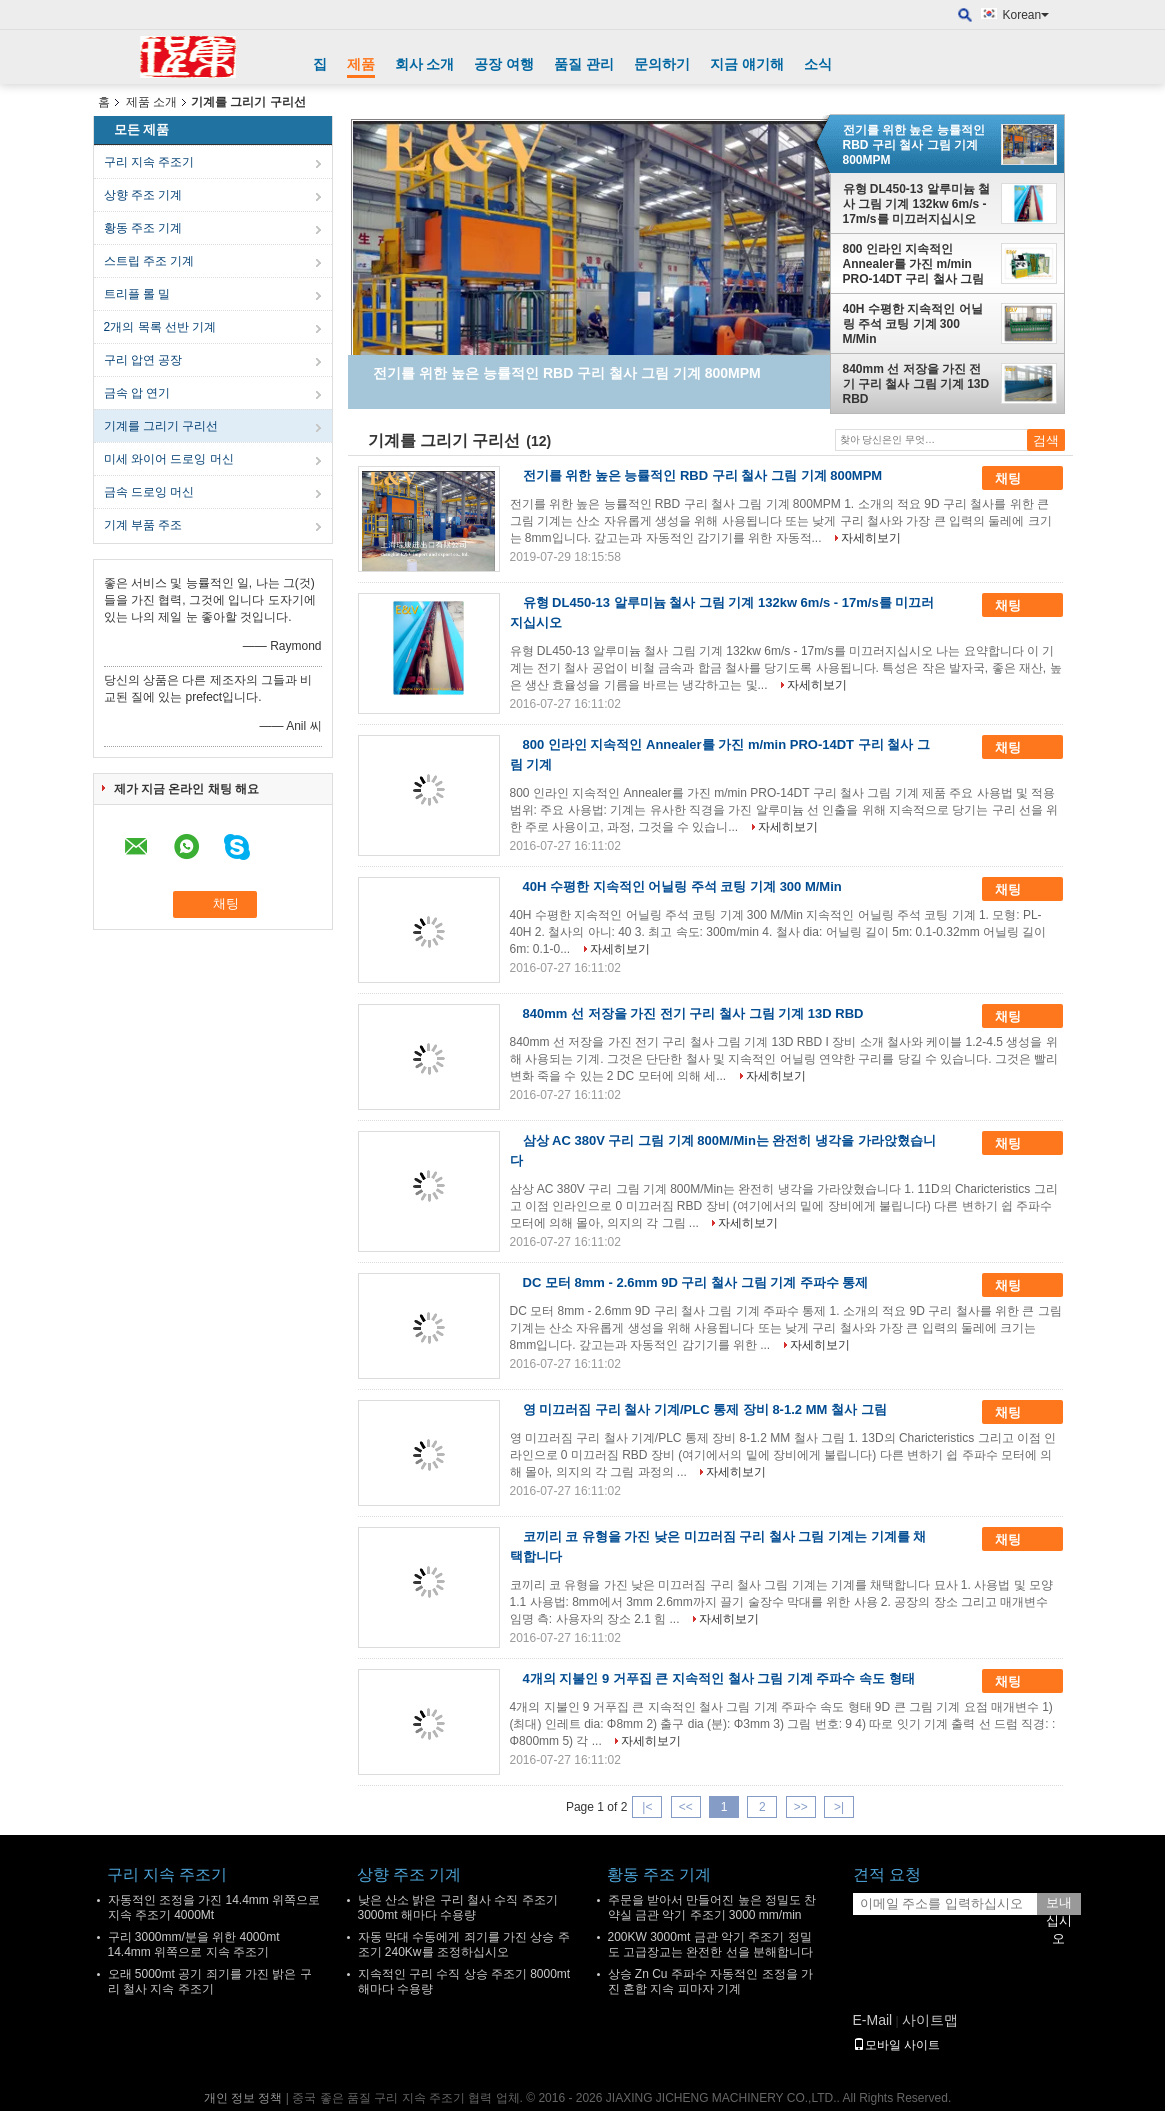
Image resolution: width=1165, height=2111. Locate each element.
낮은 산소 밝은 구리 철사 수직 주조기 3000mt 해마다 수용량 (458, 1907)
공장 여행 (504, 64)
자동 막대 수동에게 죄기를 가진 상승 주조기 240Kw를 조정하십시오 (464, 1944)
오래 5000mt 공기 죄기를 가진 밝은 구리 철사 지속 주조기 (210, 1981)
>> (801, 1807)
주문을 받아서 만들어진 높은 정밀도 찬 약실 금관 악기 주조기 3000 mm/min (712, 1907)
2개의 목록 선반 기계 (160, 327)
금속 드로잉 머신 (149, 492)
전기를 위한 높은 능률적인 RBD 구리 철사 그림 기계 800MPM (914, 145)
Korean (1026, 15)
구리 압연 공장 (143, 360)
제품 (361, 64)
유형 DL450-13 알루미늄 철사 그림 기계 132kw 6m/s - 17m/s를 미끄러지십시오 (916, 204)
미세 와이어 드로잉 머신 (169, 459)
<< (686, 1807)
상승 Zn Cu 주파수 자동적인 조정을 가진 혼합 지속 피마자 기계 (710, 1981)
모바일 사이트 (896, 2045)
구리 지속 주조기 (149, 162)
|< (647, 1807)
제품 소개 (151, 102)
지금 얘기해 (747, 64)
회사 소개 (425, 64)
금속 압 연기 (137, 393)
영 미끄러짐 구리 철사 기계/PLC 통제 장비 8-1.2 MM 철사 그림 (705, 1409)
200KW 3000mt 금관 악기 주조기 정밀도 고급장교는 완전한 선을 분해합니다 (710, 1944)
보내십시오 (1059, 1905)
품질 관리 (584, 64)
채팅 (1022, 479)
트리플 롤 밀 (137, 294)
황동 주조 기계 (143, 228)
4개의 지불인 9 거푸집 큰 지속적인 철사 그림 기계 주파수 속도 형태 (719, 1678)
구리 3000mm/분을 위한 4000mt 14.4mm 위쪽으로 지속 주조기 (194, 1944)
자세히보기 (871, 538)
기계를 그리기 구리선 (161, 426)
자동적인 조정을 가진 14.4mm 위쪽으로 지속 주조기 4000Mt (214, 1907)
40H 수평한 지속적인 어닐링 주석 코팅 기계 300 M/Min (913, 324)
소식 (818, 64)
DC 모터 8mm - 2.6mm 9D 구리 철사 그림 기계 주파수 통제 (696, 1282)
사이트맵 (930, 2020)
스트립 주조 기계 (149, 261)
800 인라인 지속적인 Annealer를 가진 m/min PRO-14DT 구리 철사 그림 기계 (913, 264)
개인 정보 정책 (243, 2098)
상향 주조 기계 (143, 195)
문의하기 (662, 64)
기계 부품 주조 (143, 525)
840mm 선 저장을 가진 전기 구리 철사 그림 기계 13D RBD (916, 384)
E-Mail (873, 2020)
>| (839, 1807)
